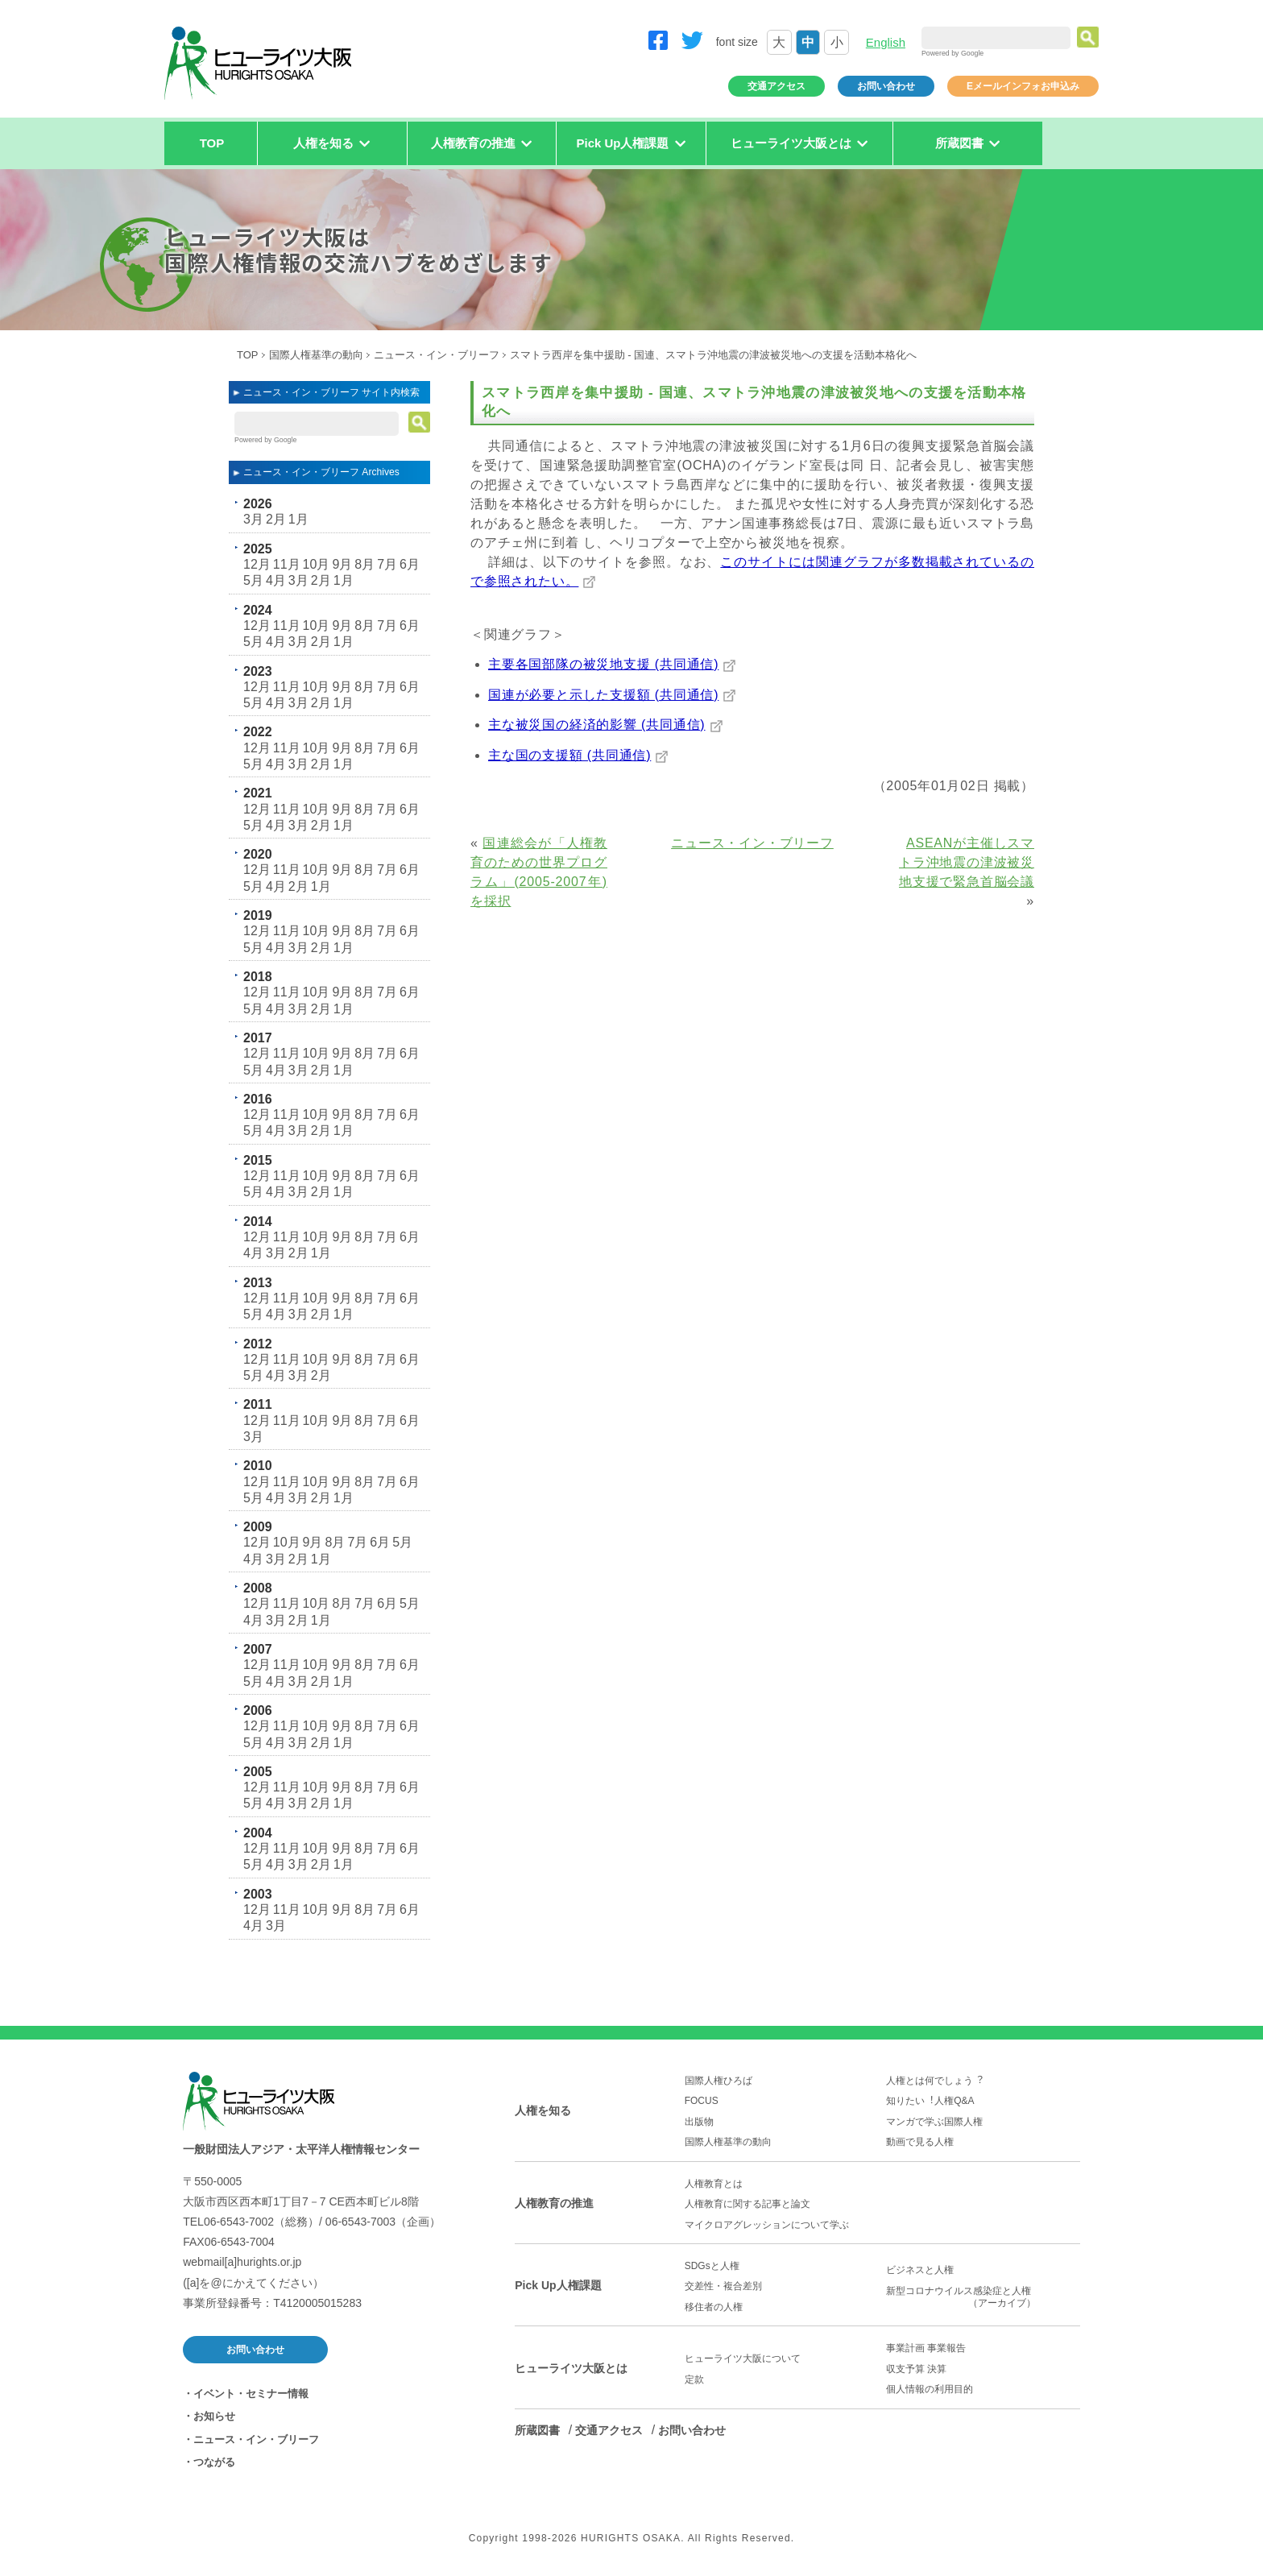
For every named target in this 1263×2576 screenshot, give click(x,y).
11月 (286, 564)
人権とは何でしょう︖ (934, 2080)
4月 (276, 580)
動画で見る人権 (920, 2141)
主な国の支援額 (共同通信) (569, 755)
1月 (298, 519)
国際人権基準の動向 (316, 355)
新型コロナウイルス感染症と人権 (983, 2297)
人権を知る (543, 2110)
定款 (694, 2379)
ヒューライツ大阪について (743, 2358)
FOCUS (701, 2100)
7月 (387, 564)
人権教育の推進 (554, 2203)
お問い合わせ (886, 86)
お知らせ (214, 2416)
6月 (410, 564)
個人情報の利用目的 (929, 2389)
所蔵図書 (537, 2430)
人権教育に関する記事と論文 (747, 2203)
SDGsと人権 (712, 2266)
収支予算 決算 (916, 2369)
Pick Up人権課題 (558, 2285)
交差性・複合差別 (723, 2286)
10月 (316, 564)
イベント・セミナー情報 (251, 2394)
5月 (253, 580)
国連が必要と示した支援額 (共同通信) (603, 695)
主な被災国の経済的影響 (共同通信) (597, 724)
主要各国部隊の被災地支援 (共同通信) (603, 664)
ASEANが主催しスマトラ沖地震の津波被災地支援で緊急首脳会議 (966, 862)
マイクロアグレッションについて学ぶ (767, 2224)
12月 (257, 564)
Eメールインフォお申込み (1023, 86)
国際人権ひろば (718, 2080)
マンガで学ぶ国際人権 (934, 2121)
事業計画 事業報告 (926, 2348)
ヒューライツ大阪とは (571, 2368)
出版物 (699, 2121)
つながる (214, 2462)
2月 (276, 519)
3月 (253, 519)
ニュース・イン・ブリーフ (436, 355)
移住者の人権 (714, 2307)
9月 (342, 564)
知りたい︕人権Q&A (930, 2100)
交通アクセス (776, 86)
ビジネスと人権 (920, 2270)
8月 (364, 564)
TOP (212, 143)
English (885, 42)
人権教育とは (714, 2183)
